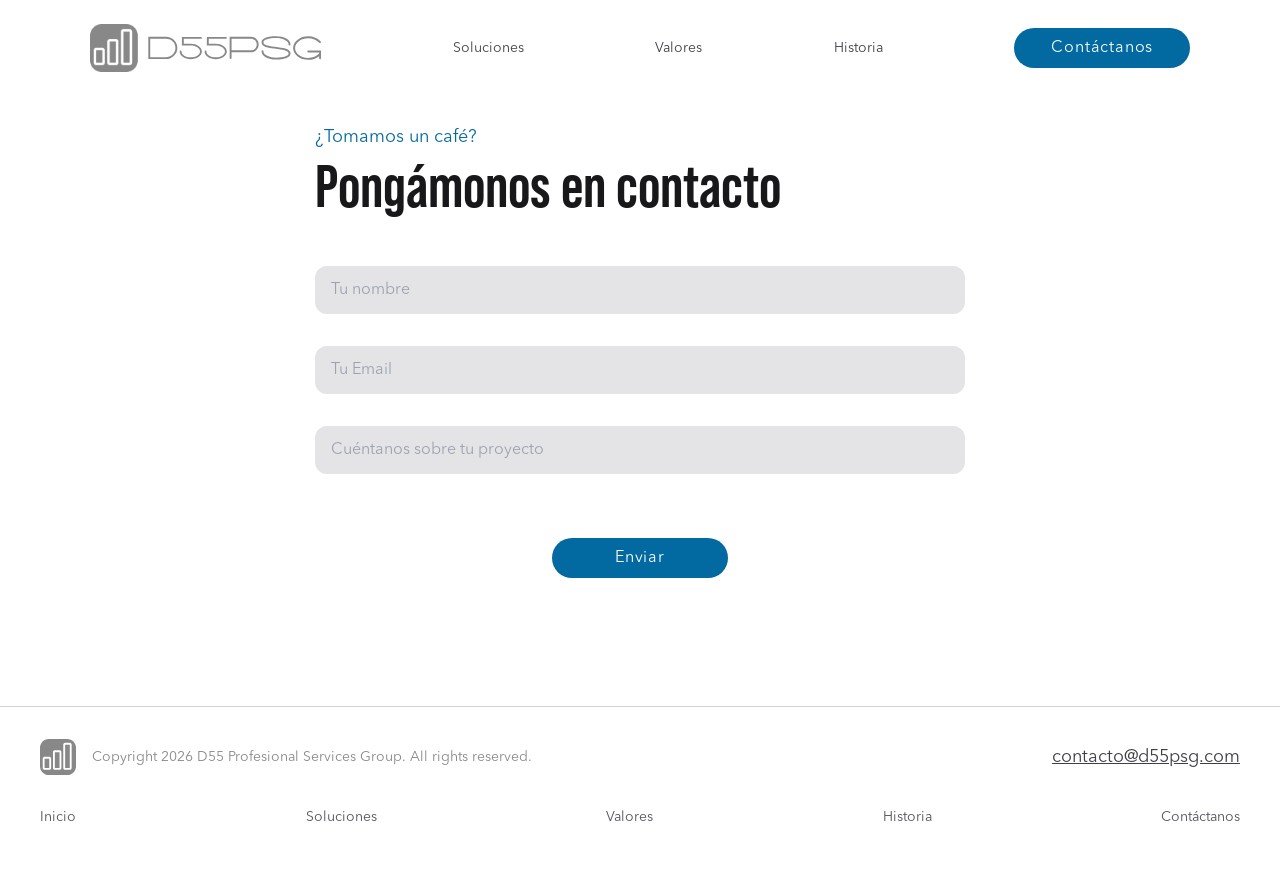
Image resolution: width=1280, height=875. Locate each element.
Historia (858, 48)
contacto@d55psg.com (1146, 757)
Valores (678, 48)
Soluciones (488, 48)
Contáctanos (1200, 817)
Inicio (58, 817)
